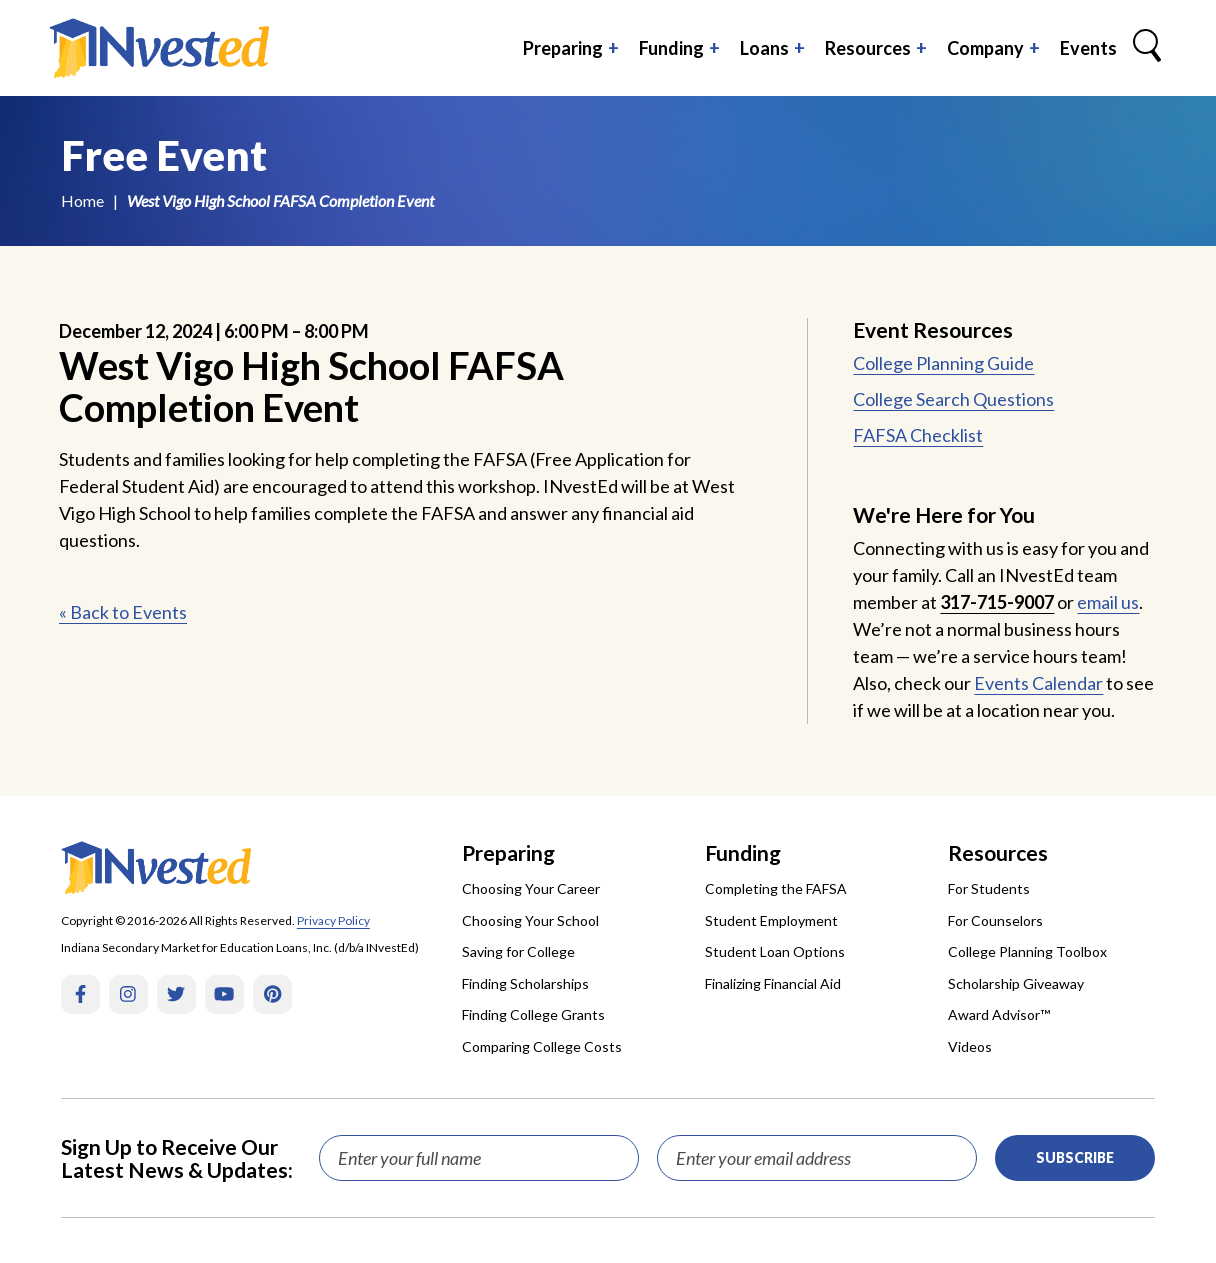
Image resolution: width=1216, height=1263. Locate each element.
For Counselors (995, 920)
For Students (989, 888)
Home (82, 200)
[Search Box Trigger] (1147, 48)
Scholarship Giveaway (1016, 983)
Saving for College (518, 951)
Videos (970, 1046)
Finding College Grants (533, 1014)
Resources (868, 48)
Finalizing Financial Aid (773, 983)
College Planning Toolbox (1027, 951)
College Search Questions (953, 399)
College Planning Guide (943, 363)
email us (1108, 602)
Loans (764, 48)
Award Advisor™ (999, 1014)
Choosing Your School (530, 920)
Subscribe (1075, 1157)
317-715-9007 (997, 602)
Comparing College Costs (542, 1046)
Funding (671, 48)
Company (985, 48)
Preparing (563, 48)
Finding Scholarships (525, 983)
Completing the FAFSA (776, 888)
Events (1088, 48)
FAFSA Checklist (918, 435)
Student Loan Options (775, 951)
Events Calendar (1038, 683)
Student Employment (771, 920)
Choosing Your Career (531, 888)
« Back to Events (123, 612)
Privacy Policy (333, 920)
